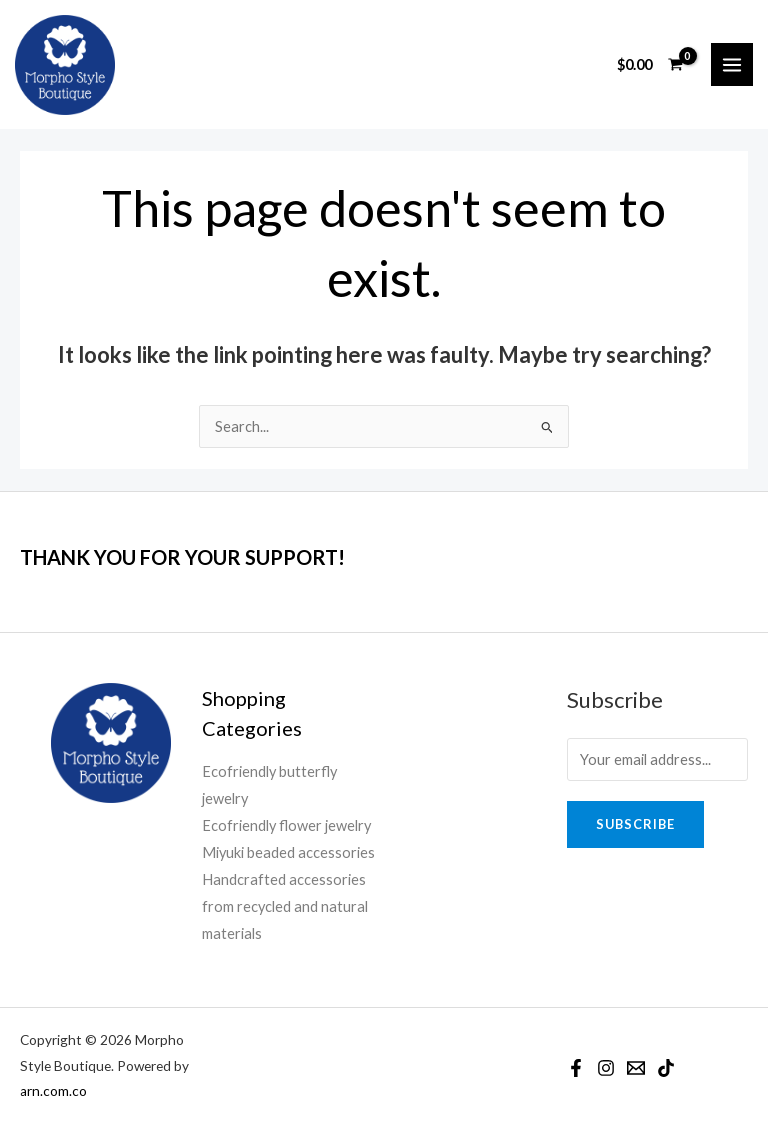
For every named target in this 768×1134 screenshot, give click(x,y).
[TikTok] (666, 1068)
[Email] (636, 1068)
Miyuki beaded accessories (288, 852)
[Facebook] (576, 1068)
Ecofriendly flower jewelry (286, 825)
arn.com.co (53, 1091)
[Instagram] (606, 1068)
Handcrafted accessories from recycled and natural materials (285, 906)
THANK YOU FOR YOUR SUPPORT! (182, 557)
